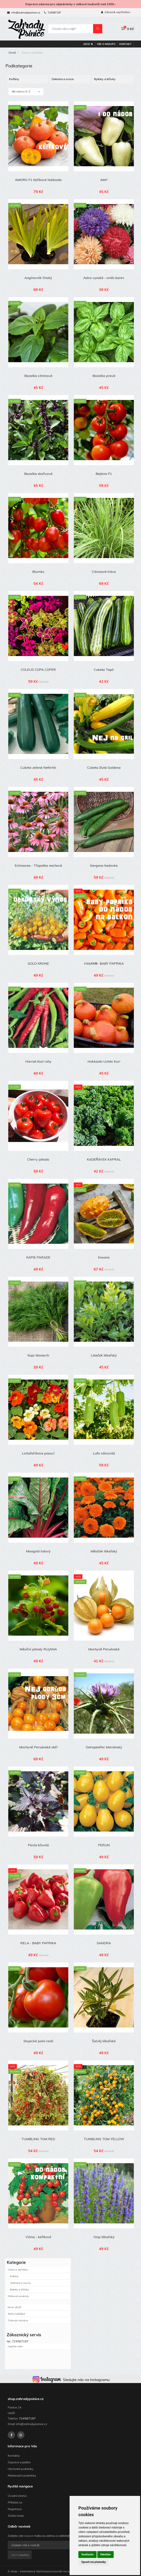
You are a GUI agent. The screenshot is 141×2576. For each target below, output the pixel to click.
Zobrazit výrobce (18, 2320)
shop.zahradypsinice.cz (26, 2399)
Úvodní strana (17, 2495)
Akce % (88, 44)
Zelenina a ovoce (20, 2282)
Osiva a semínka (18, 2269)
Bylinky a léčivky (19, 2289)
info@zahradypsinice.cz (25, 12)
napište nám (15, 2346)
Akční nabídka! (16, 2313)
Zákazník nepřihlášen (115, 12)
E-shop (12, 2571)
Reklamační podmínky (22, 2475)
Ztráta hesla (16, 2515)
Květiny (14, 2276)
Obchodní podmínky (21, 2468)
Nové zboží (14, 2307)
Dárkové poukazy (18, 2296)
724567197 (54, 12)
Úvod (12, 52)
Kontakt (125, 44)
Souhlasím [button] (87, 2554)
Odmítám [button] (105, 2554)
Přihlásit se (15, 2502)
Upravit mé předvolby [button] (93, 2562)
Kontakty (14, 2455)
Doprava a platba (19, 2462)
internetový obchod (33, 2571)
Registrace (15, 2509)
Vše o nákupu (106, 44)
